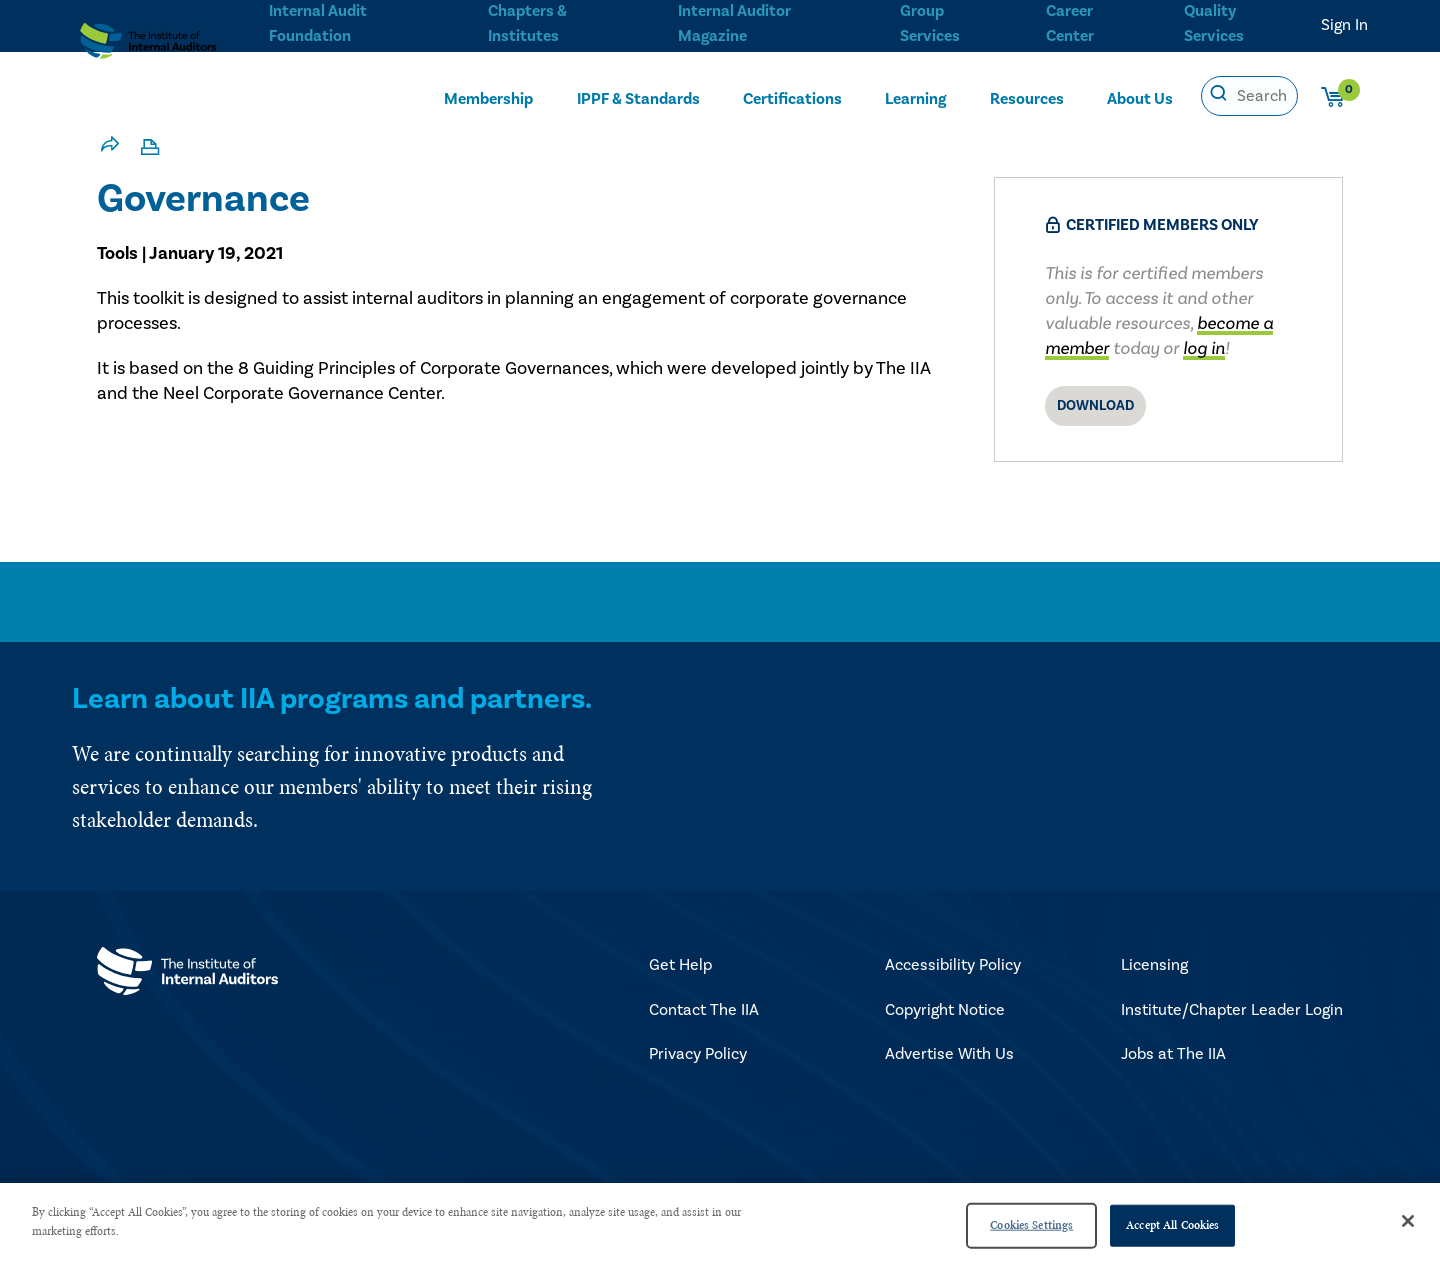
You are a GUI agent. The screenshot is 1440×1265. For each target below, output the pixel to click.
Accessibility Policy (953, 965)
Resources (1028, 96)
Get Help (680, 965)
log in (1204, 348)
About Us (1140, 96)
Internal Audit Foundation (318, 21)
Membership (488, 96)
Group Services (925, 21)
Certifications (794, 96)
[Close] (1408, 1221)
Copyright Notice (945, 1010)
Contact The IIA (704, 1010)
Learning (916, 96)
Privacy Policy (698, 1054)
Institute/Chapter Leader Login (1232, 1010)
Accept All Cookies (1172, 1225)
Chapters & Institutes (526, 21)
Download (1095, 406)
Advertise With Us (949, 1054)
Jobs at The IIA (1173, 1054)
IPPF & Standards (639, 96)
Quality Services (1214, 21)
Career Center (1067, 21)
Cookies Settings (1031, 1225)
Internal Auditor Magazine (732, 21)
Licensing (1154, 965)
